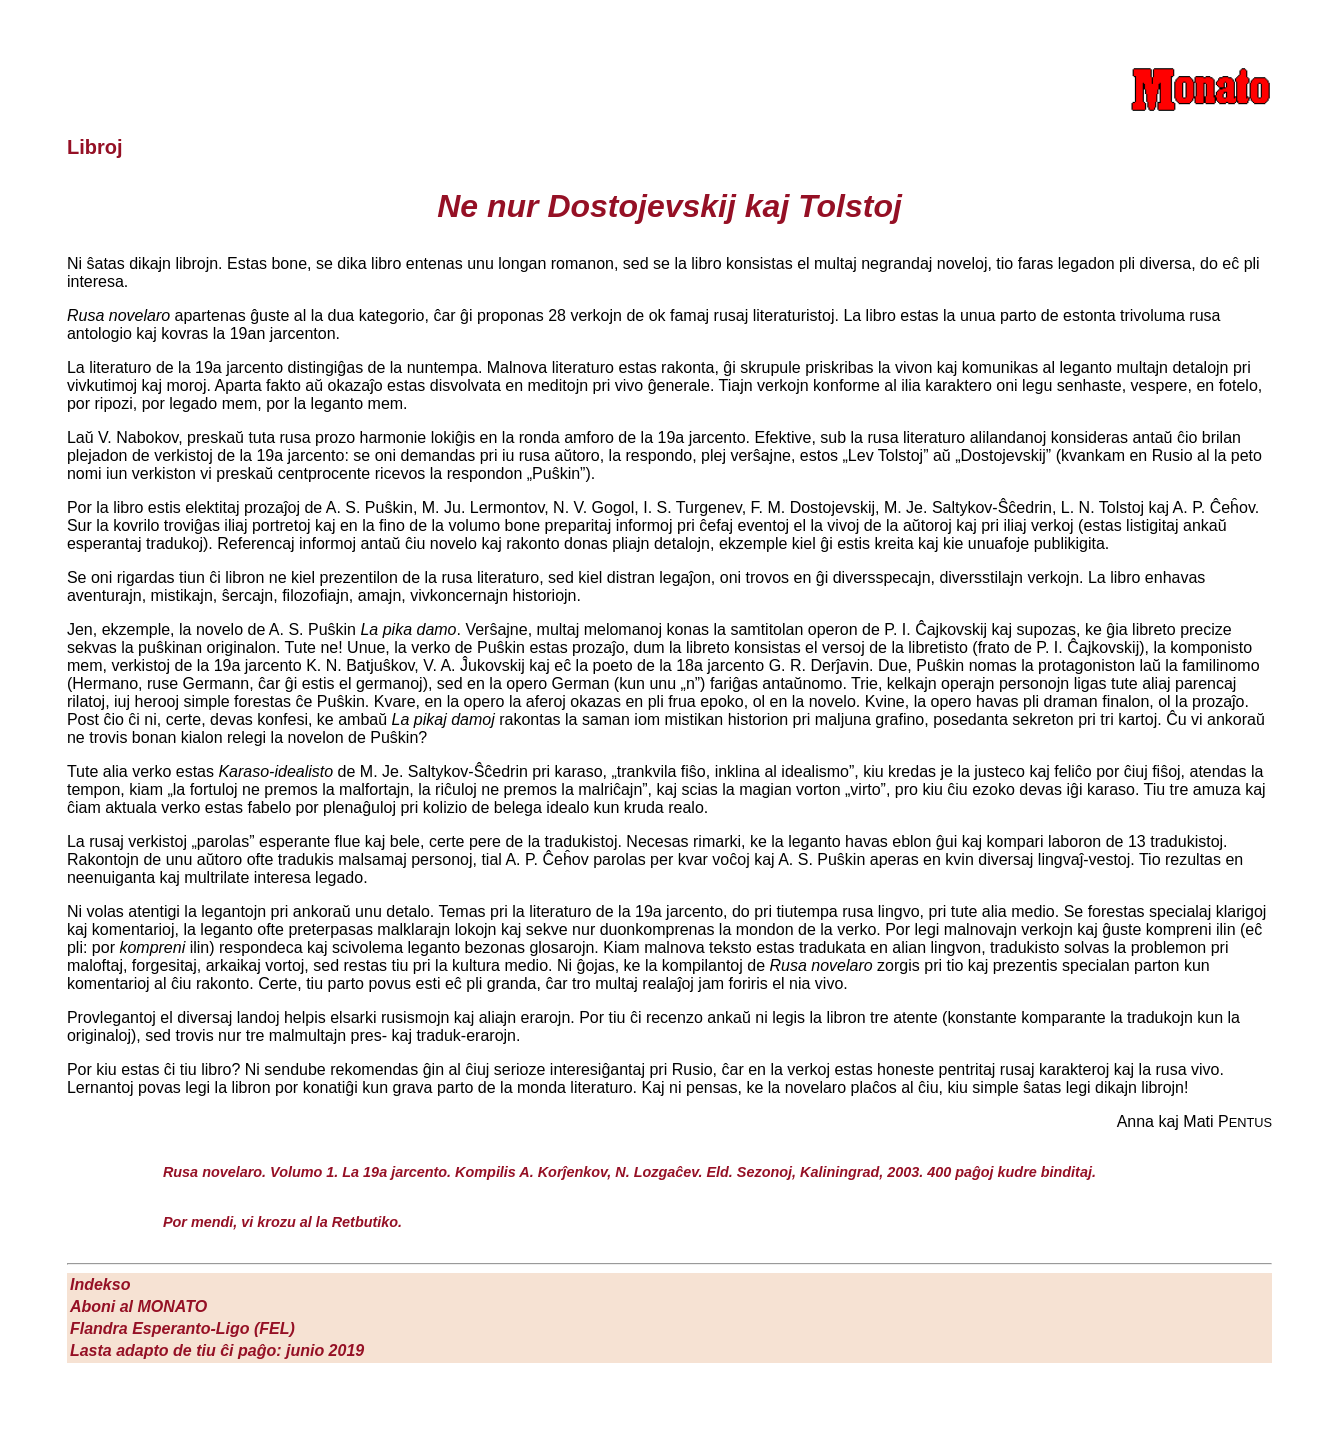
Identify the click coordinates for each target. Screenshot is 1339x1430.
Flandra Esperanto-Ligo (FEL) (182, 1328)
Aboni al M (138, 1306)
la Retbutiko (357, 1222)
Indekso (100, 1284)
